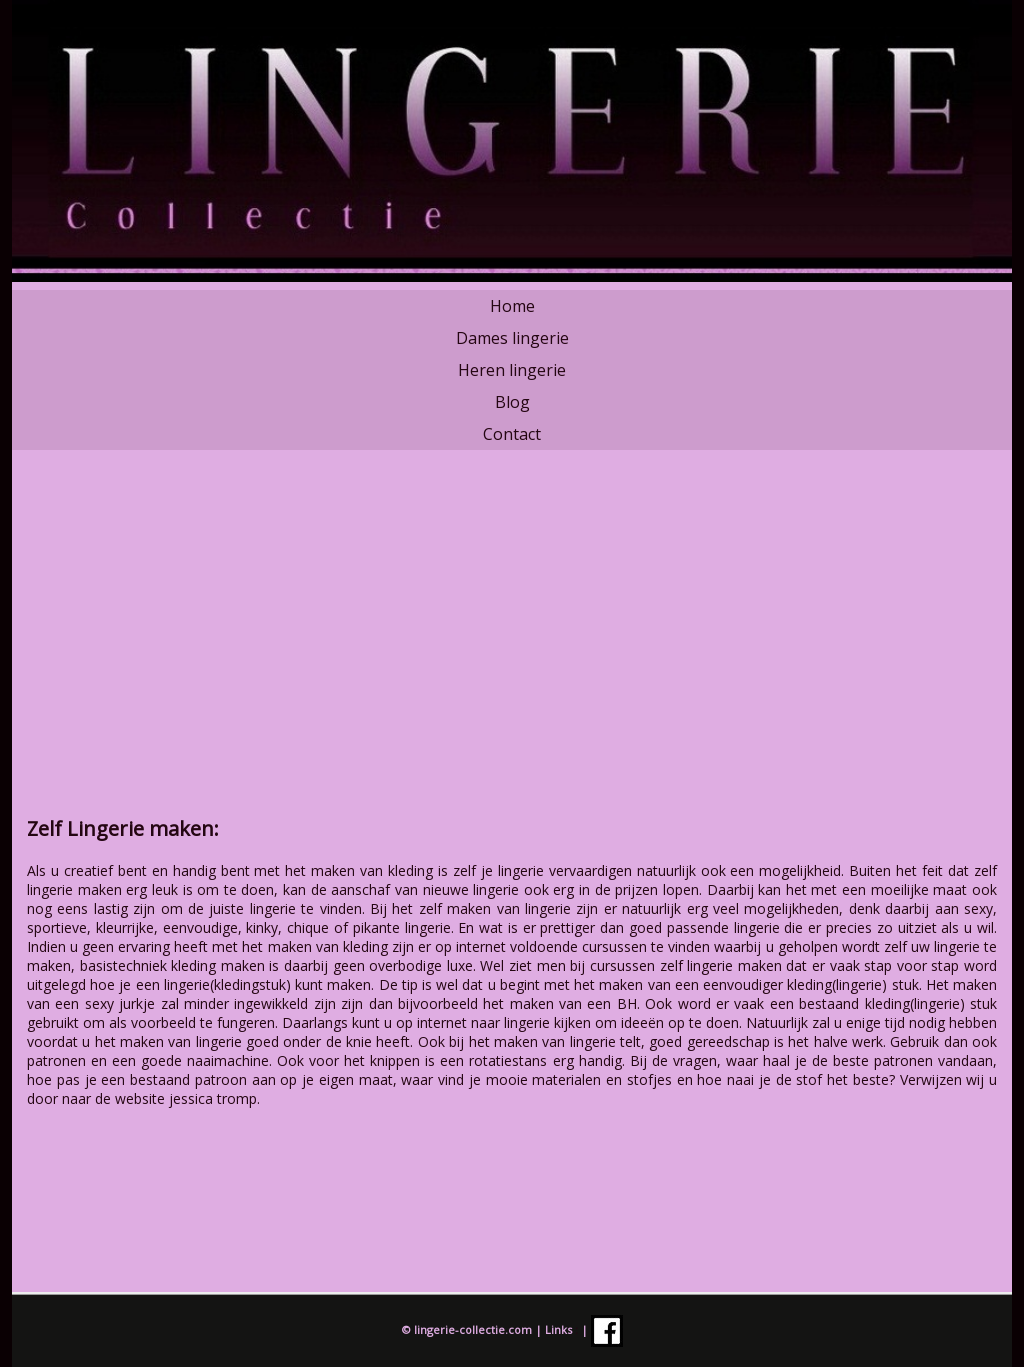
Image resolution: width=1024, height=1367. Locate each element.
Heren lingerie (512, 370)
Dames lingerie (512, 338)
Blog (512, 402)
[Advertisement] (512, 645)
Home (512, 306)
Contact (512, 434)
